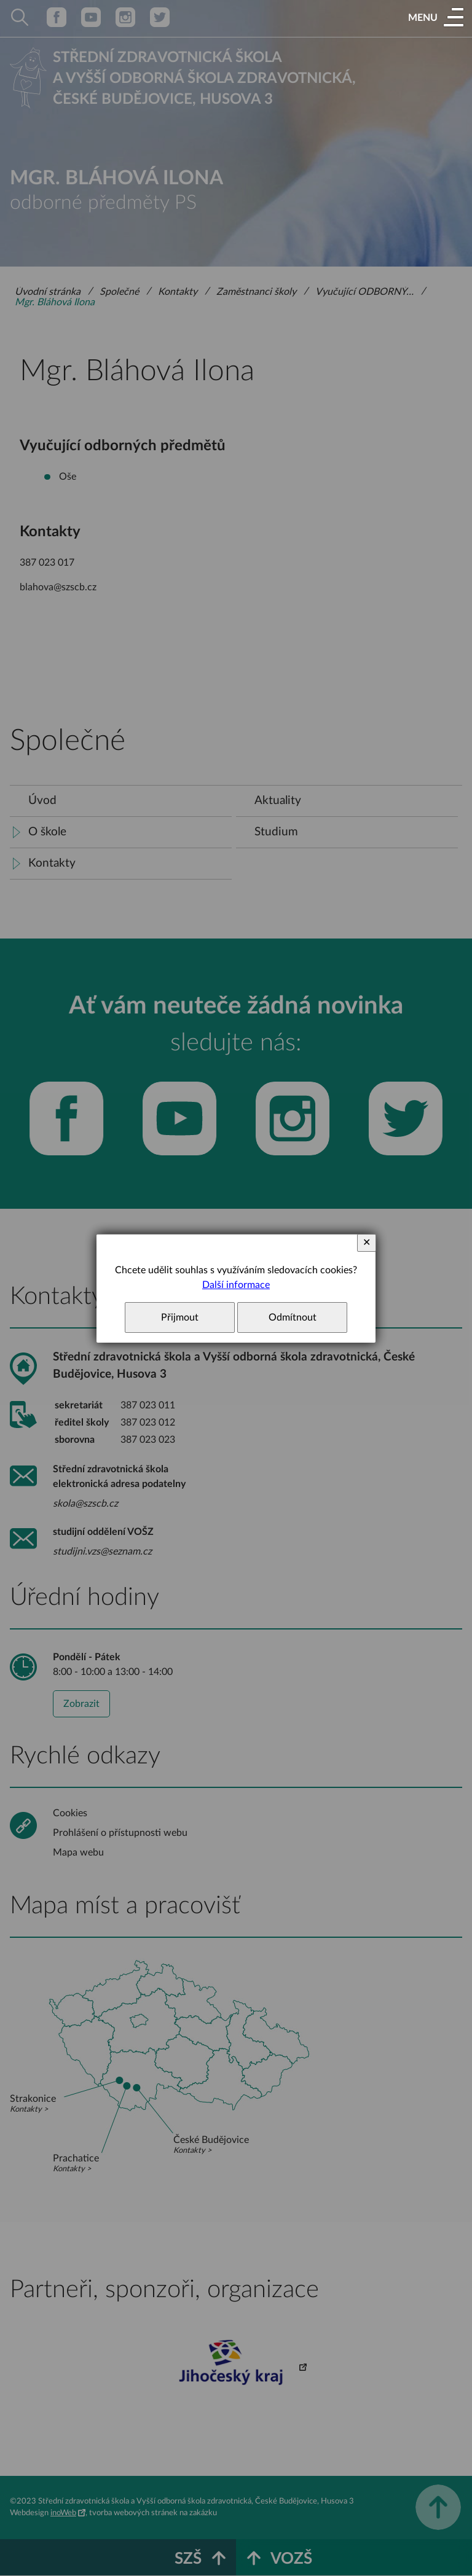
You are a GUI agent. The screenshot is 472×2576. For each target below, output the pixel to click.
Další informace (236, 1285)
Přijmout (180, 1317)
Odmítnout (293, 1317)
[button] (435, 18)
